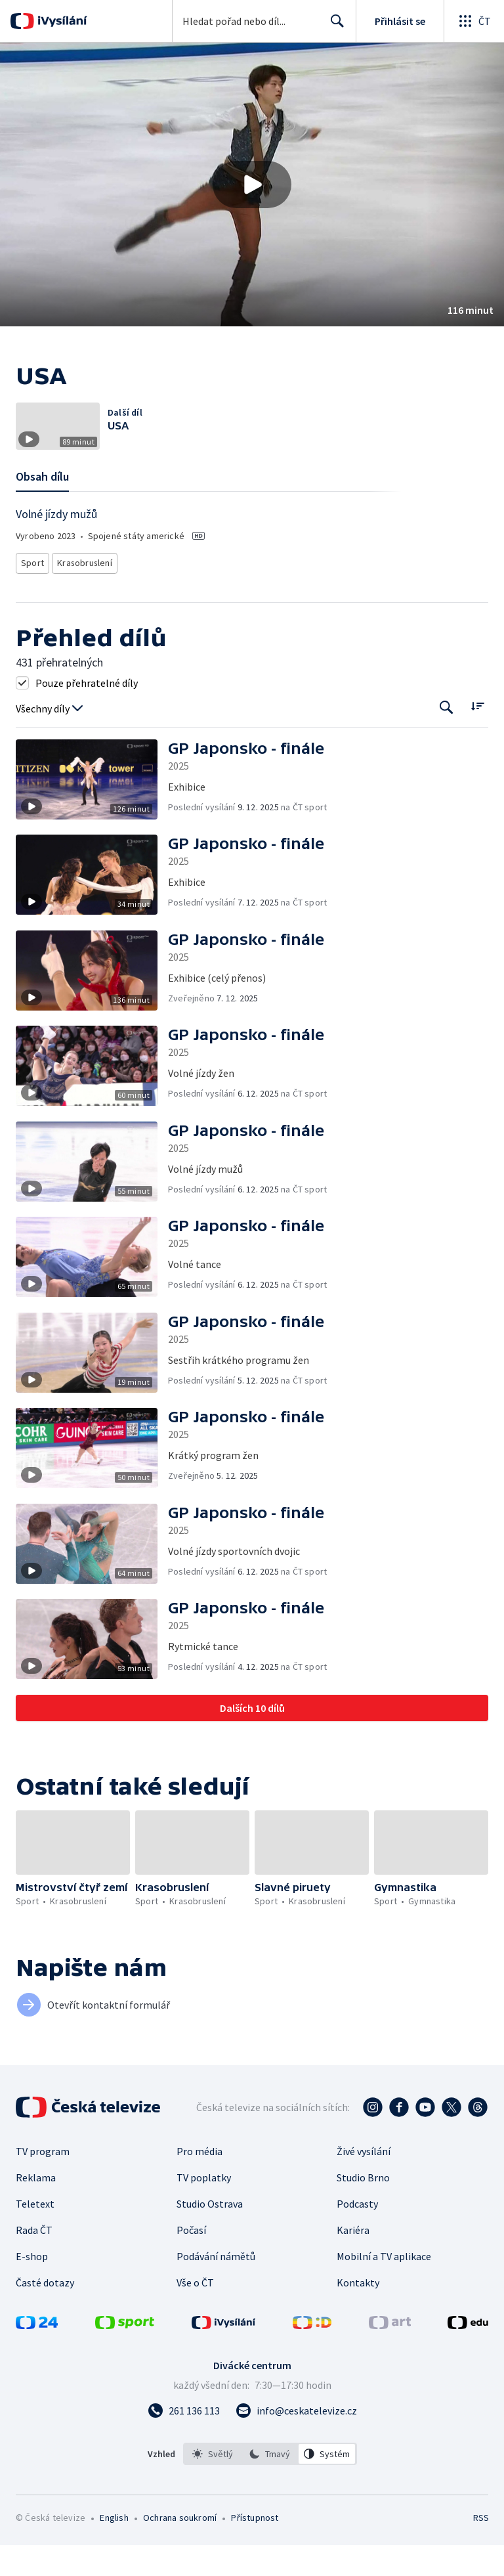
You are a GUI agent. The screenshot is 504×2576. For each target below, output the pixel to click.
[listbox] (270, 2485)
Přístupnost (254, 2548)
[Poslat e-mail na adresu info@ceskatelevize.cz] (296, 2441)
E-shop (32, 2287)
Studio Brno (363, 2208)
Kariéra (353, 2260)
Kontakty (358, 2313)
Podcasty (357, 2234)
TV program (43, 2182)
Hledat (334, 26)
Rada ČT (34, 2260)
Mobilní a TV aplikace (384, 2287)
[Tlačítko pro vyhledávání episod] (446, 739)
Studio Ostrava (210, 2234)
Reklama (36, 2208)
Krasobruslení (83, 596)
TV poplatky (204, 2208)
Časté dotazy (45, 2313)
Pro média (199, 2182)
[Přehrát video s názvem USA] (252, 184)
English (114, 2548)
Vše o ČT (195, 2313)
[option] (212, 2485)
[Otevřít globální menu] (474, 21)
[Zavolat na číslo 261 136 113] (184, 2441)
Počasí (191, 2260)
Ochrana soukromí (180, 2548)
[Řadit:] (477, 738)
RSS (480, 2548)
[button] (252, 184)
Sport (32, 596)
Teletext (35, 2234)
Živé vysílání (363, 2182)
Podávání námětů (216, 2287)
